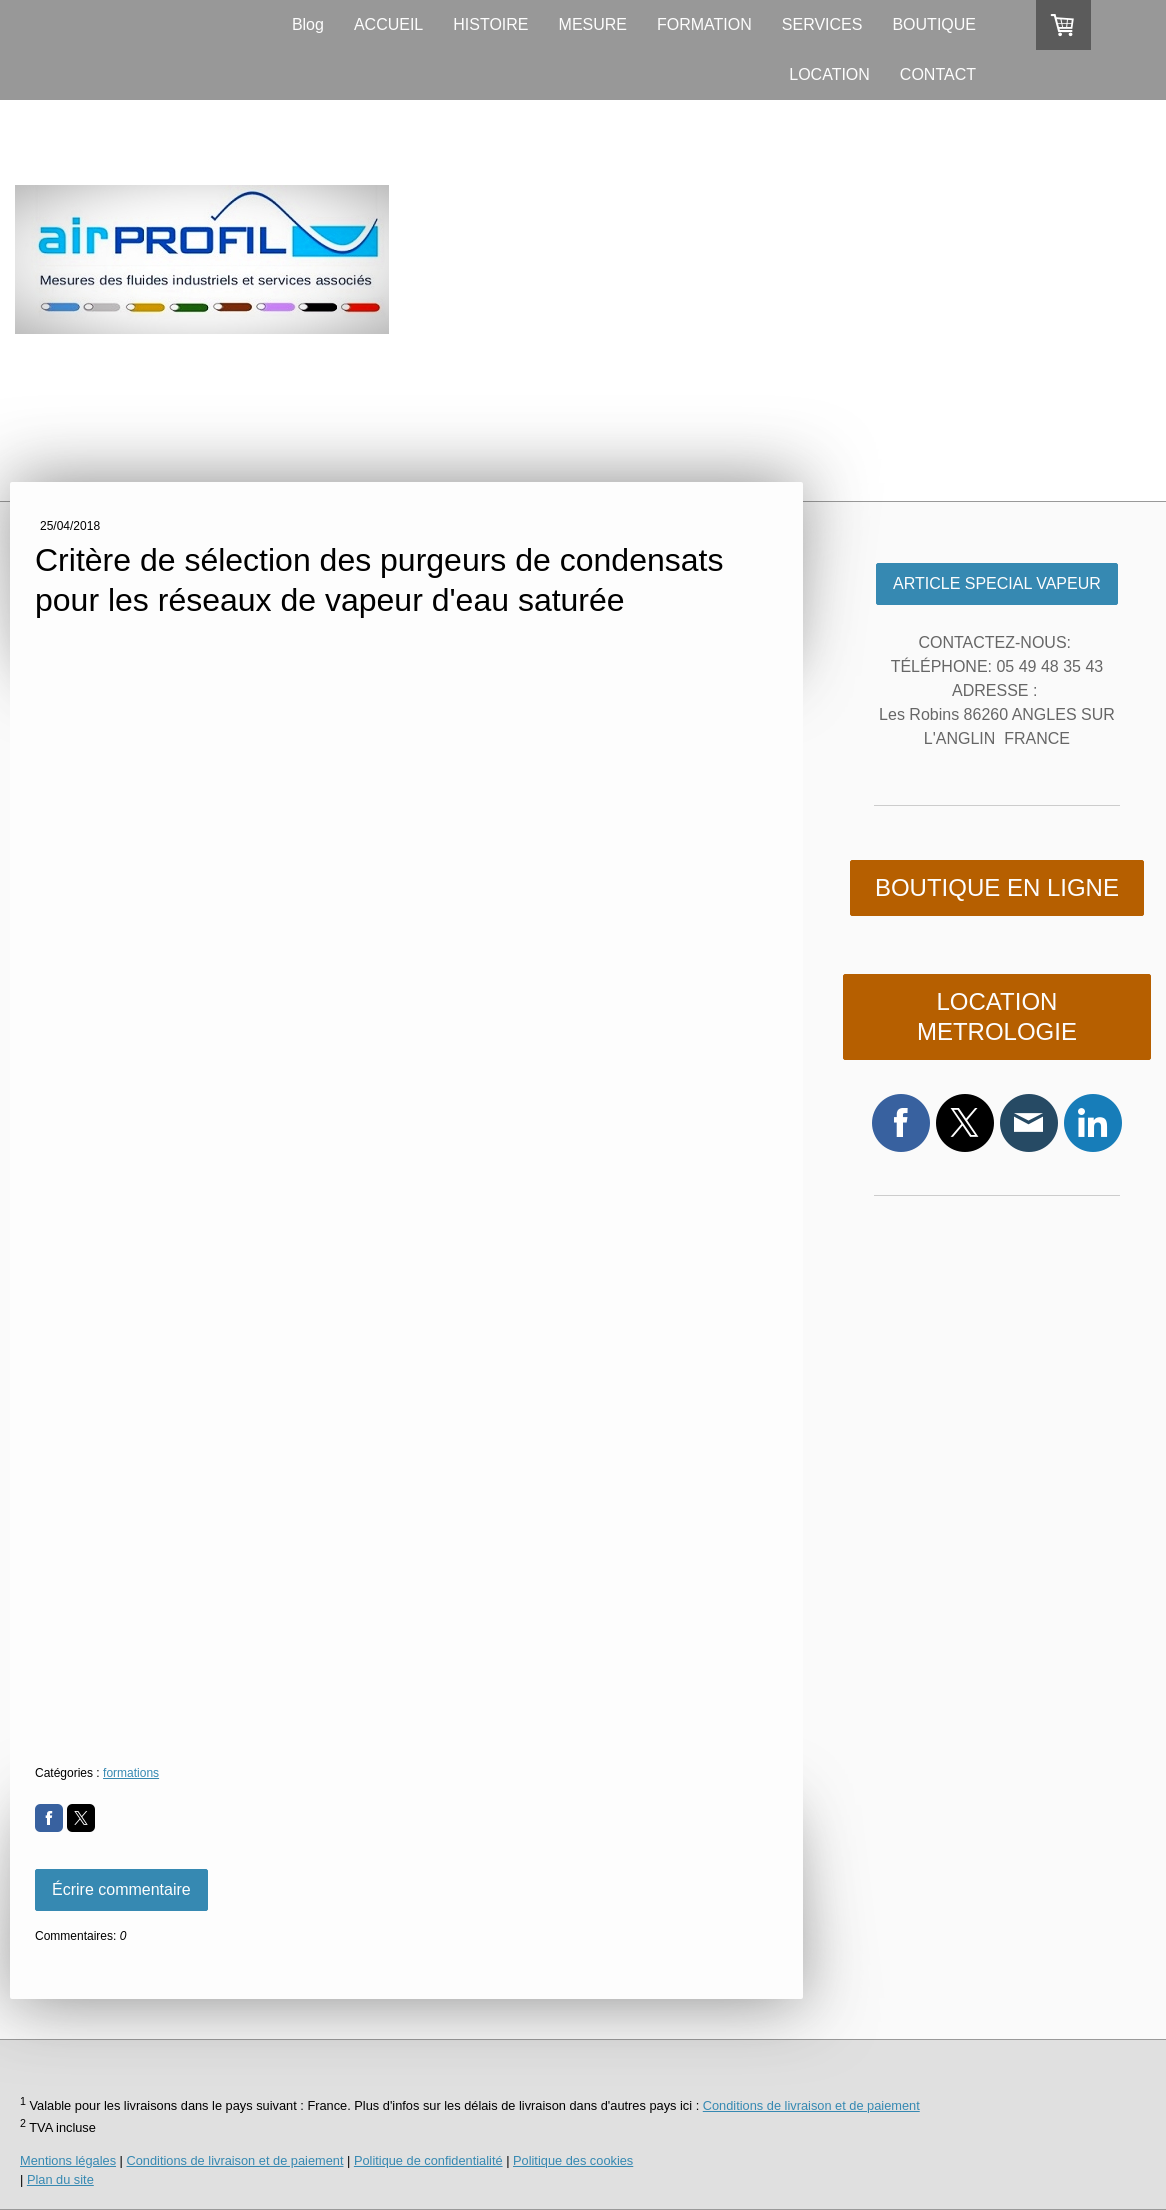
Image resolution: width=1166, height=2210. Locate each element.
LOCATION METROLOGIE (997, 1016)
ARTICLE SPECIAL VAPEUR (997, 583)
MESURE (593, 24)
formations (131, 1773)
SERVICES (822, 24)
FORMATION (704, 24)
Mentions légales (68, 2160)
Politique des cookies (573, 2160)
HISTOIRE (490, 24)
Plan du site (60, 2179)
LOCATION (829, 74)
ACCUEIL (388, 24)
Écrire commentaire (121, 1889)
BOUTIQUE (934, 24)
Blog (308, 24)
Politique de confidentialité (428, 2160)
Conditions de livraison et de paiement (811, 2105)
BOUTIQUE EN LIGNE (997, 887)
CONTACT (938, 74)
